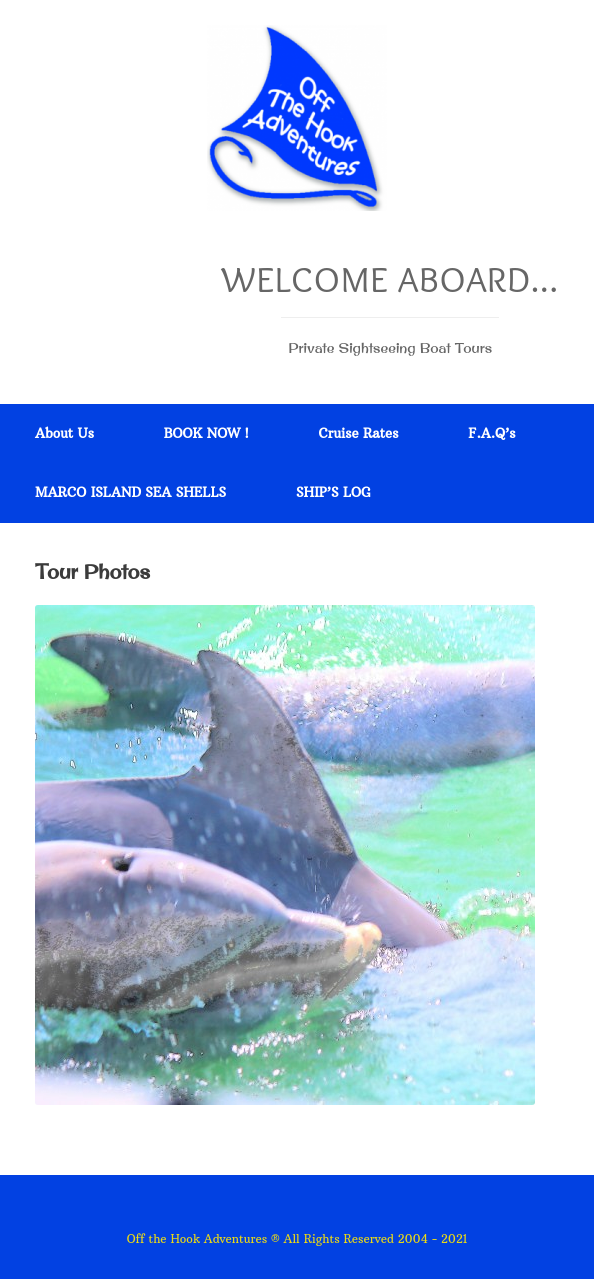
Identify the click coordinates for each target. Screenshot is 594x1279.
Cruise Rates (358, 433)
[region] (285, 855)
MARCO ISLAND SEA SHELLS (130, 492)
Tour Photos (92, 571)
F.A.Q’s (491, 433)
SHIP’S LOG (333, 492)
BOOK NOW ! (206, 433)
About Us (64, 433)
